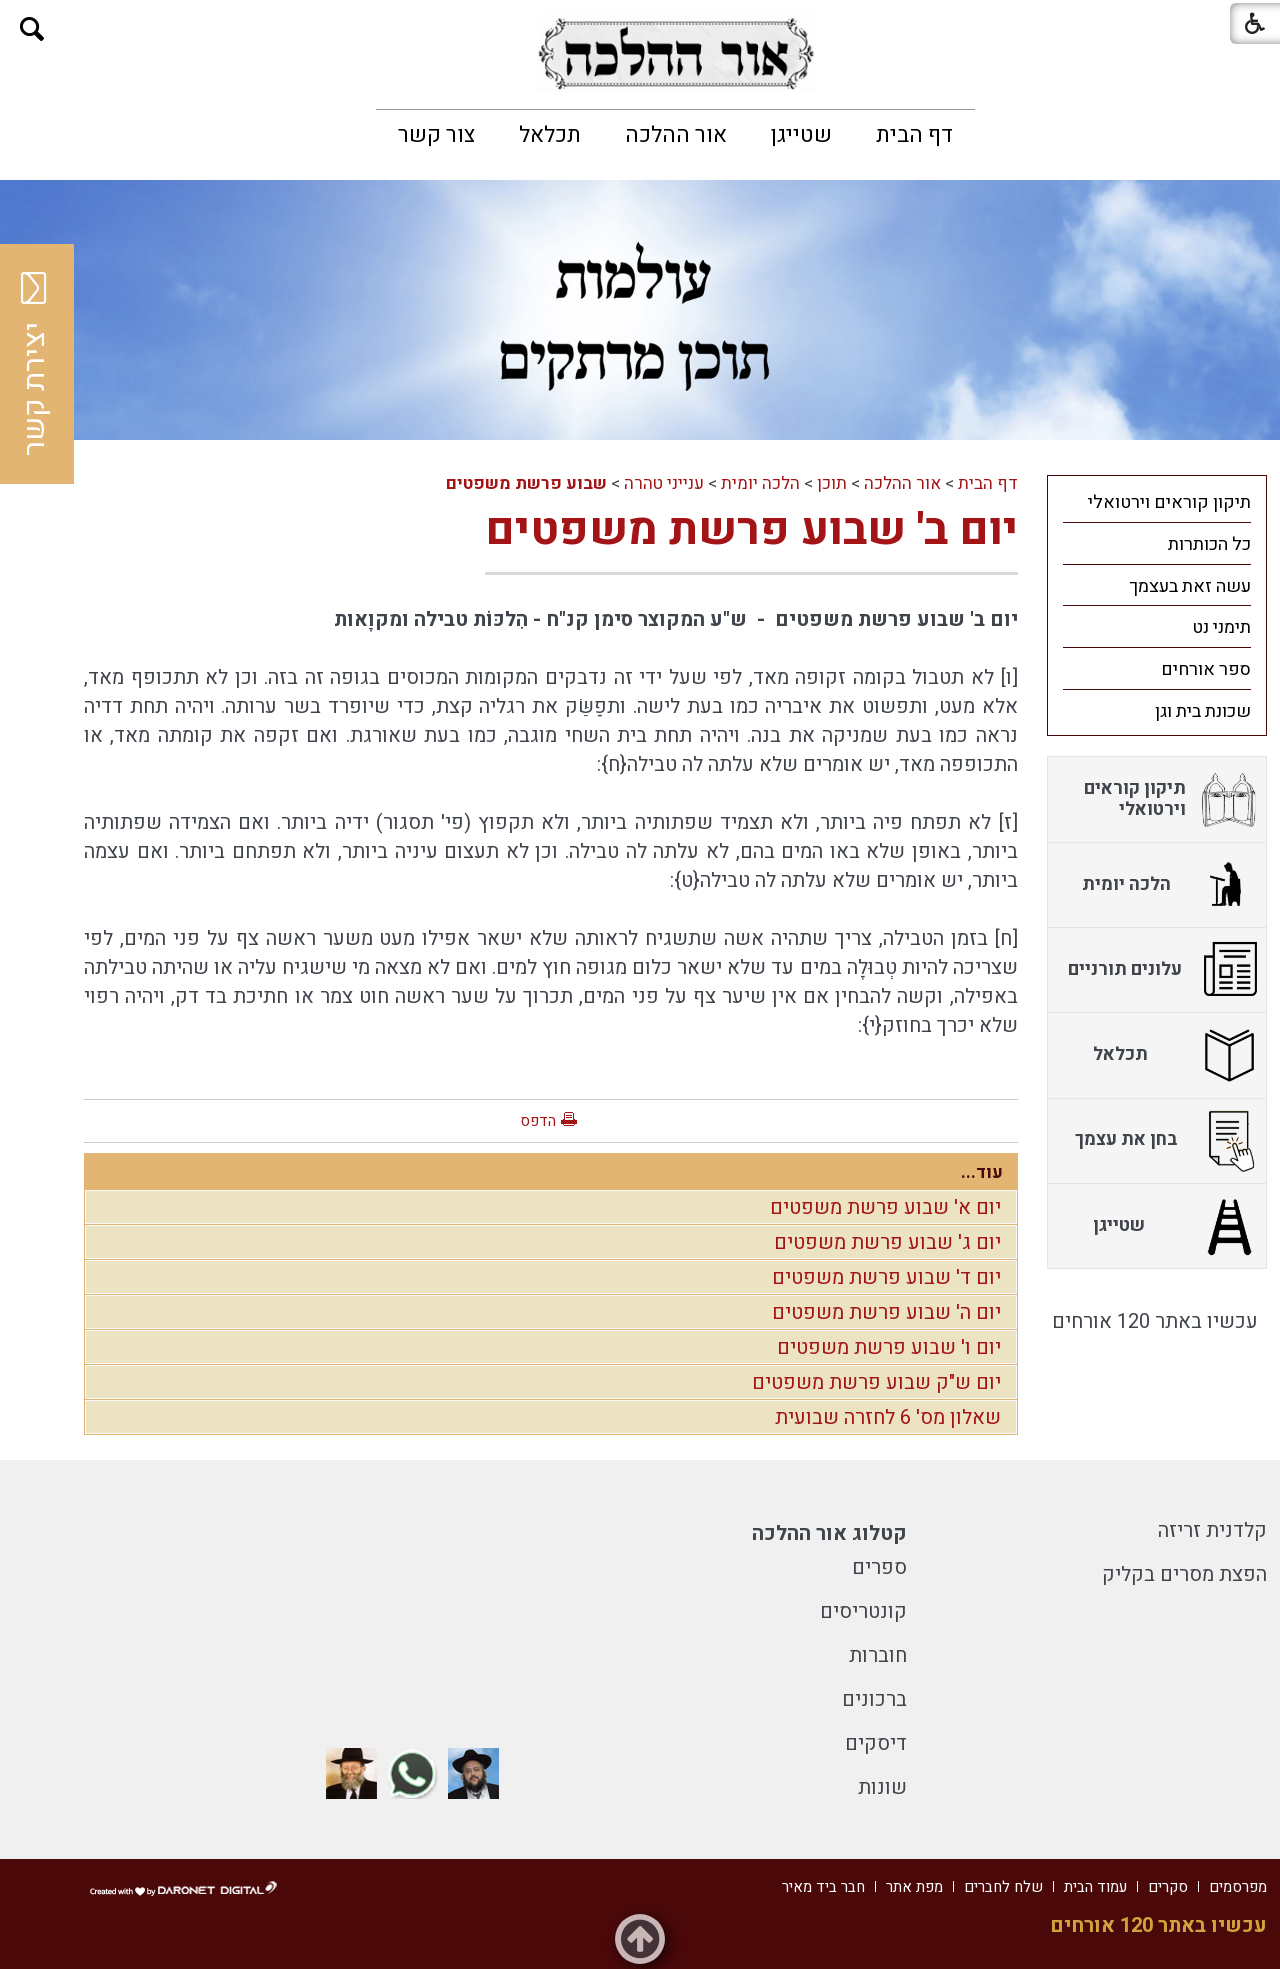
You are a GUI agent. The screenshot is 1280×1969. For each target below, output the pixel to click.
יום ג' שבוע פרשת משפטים (887, 1242)
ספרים (879, 1567)
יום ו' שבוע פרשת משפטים (889, 1347)
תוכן (832, 483)
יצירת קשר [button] (35, 364)
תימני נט (1221, 627)
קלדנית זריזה (1212, 1530)
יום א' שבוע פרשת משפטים (885, 1207)
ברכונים (874, 1699)
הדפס (538, 1121)
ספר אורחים (1206, 669)
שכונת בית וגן (1203, 711)
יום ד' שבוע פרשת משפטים (886, 1277)
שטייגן (801, 135)
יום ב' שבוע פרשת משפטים (751, 530)
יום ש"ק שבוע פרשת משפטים (876, 1382)
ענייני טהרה (664, 483)
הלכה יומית (760, 483)
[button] (32, 29)
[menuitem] (914, 135)
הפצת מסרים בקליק (1184, 1574)
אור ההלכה (676, 135)
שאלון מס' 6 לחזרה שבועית (888, 1417)
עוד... (982, 1172)
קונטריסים (863, 1611)
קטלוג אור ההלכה (829, 1533)
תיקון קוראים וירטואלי (1169, 502)
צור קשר (436, 135)
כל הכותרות (1209, 544)
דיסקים (876, 1743)
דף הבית (914, 135)
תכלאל (550, 135)
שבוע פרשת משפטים (526, 483)
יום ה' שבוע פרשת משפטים (886, 1312)
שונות (882, 1787)
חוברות (878, 1655)
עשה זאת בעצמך (1190, 586)
